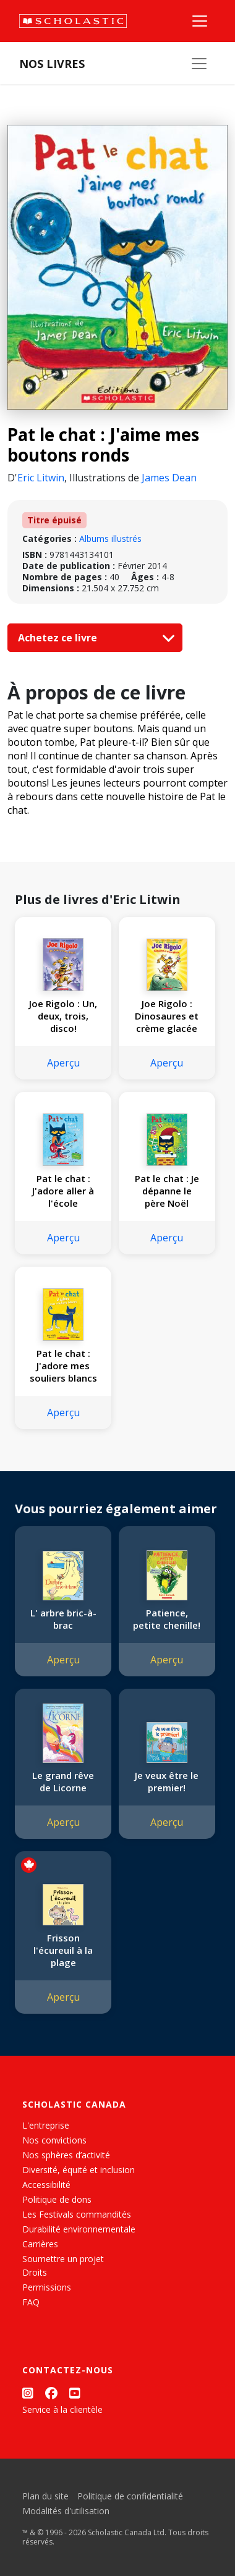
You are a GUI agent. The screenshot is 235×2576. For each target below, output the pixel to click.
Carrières (40, 2244)
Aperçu (63, 1063)
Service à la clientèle (62, 2409)
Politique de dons (57, 2199)
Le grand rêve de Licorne (63, 1781)
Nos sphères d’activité (66, 2155)
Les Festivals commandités (76, 2214)
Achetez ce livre (93, 637)
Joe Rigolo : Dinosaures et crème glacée (167, 1015)
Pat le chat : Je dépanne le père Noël (167, 1190)
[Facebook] (51, 2393)
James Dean (169, 477)
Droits (34, 2272)
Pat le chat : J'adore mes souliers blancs (63, 1365)
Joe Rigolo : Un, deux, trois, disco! (63, 1015)
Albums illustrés (110, 538)
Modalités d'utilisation (65, 2511)
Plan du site (45, 2496)
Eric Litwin (40, 477)
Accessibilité (46, 2184)
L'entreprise (45, 2125)
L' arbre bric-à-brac (63, 1619)
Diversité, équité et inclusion (78, 2170)
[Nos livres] (199, 63)
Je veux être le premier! (167, 1781)
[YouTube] (74, 2393)
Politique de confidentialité (130, 2496)
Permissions (46, 2287)
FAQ (31, 2302)
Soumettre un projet (63, 2259)
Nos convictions (54, 2140)
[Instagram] (27, 2393)
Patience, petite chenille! (166, 1619)
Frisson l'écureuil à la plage (63, 1950)
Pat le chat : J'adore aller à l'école (63, 1190)
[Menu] (199, 21)
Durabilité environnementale (78, 2229)
